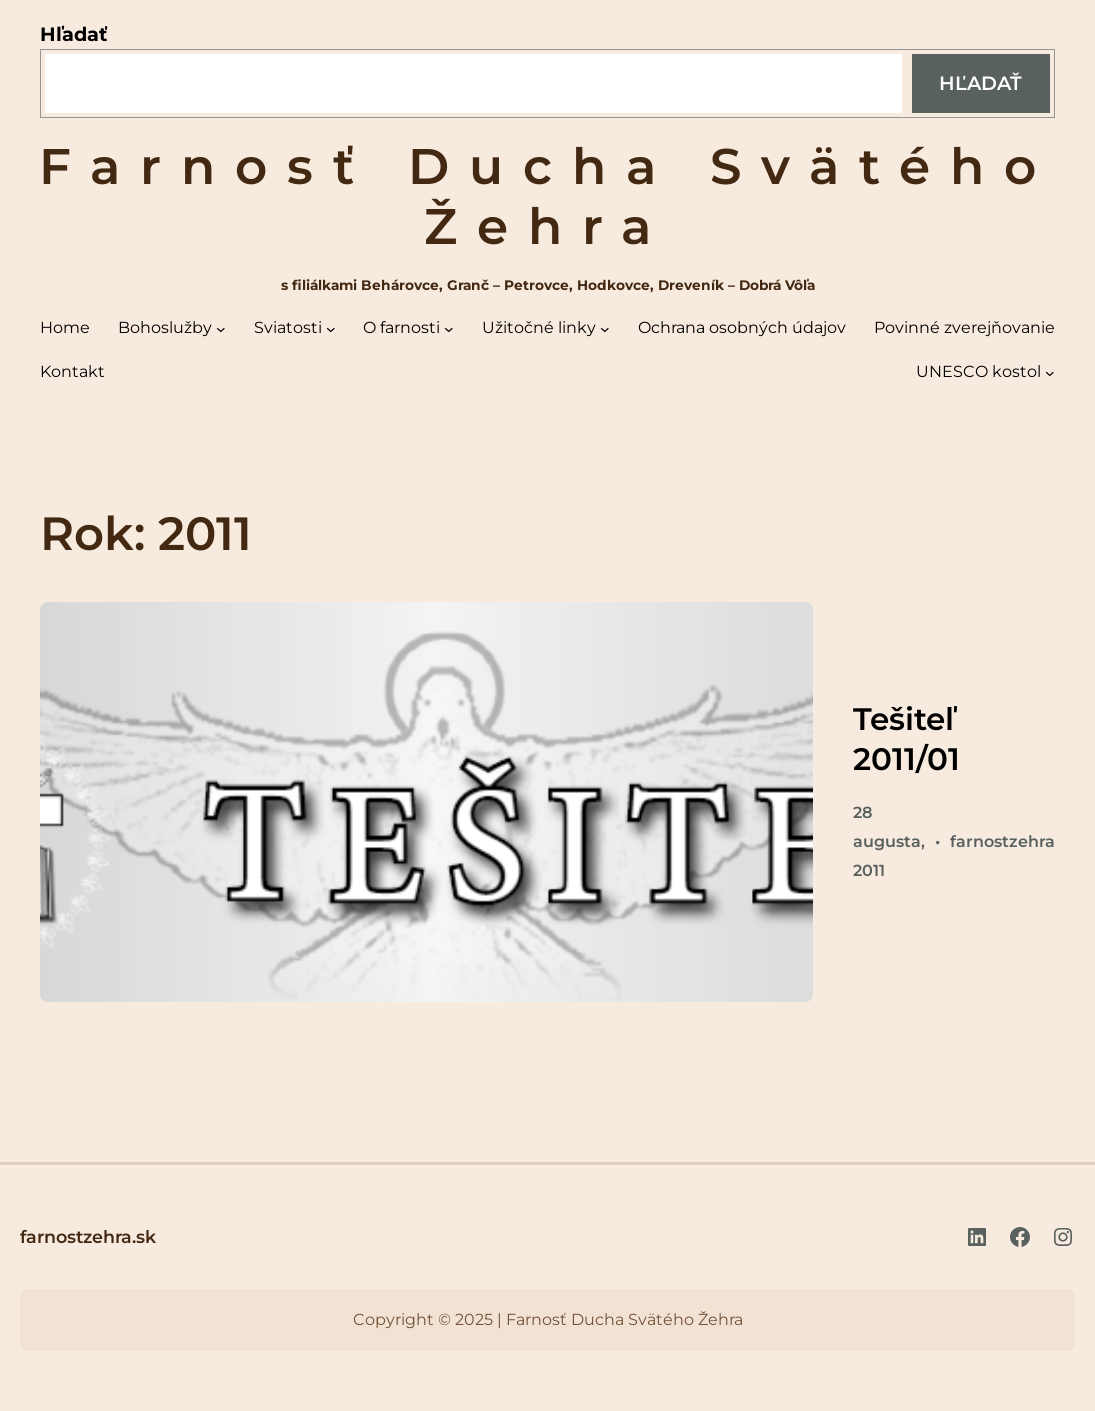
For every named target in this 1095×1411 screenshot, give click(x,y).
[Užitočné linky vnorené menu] (605, 329)
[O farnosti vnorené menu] (449, 329)
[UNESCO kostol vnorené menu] (1050, 373)
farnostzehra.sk (88, 1236)
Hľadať (73, 34)
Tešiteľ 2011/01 (906, 739)
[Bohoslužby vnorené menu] (221, 329)
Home (65, 327)
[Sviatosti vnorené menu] (331, 329)
